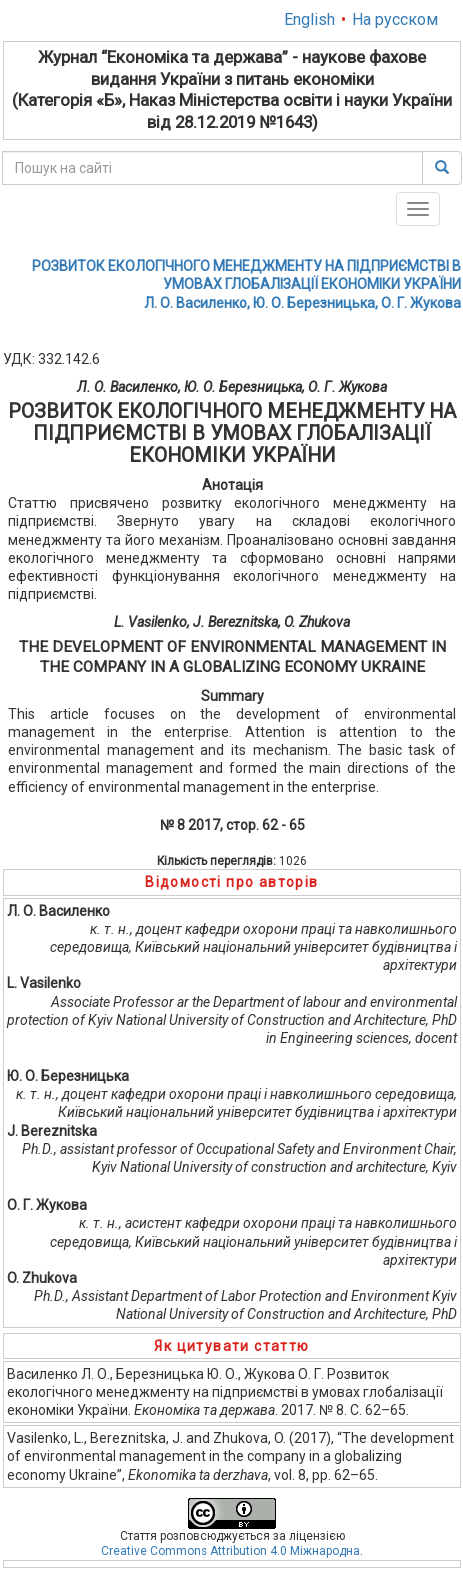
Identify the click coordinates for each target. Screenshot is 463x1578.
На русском (395, 19)
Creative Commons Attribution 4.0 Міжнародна (230, 1551)
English (309, 19)
